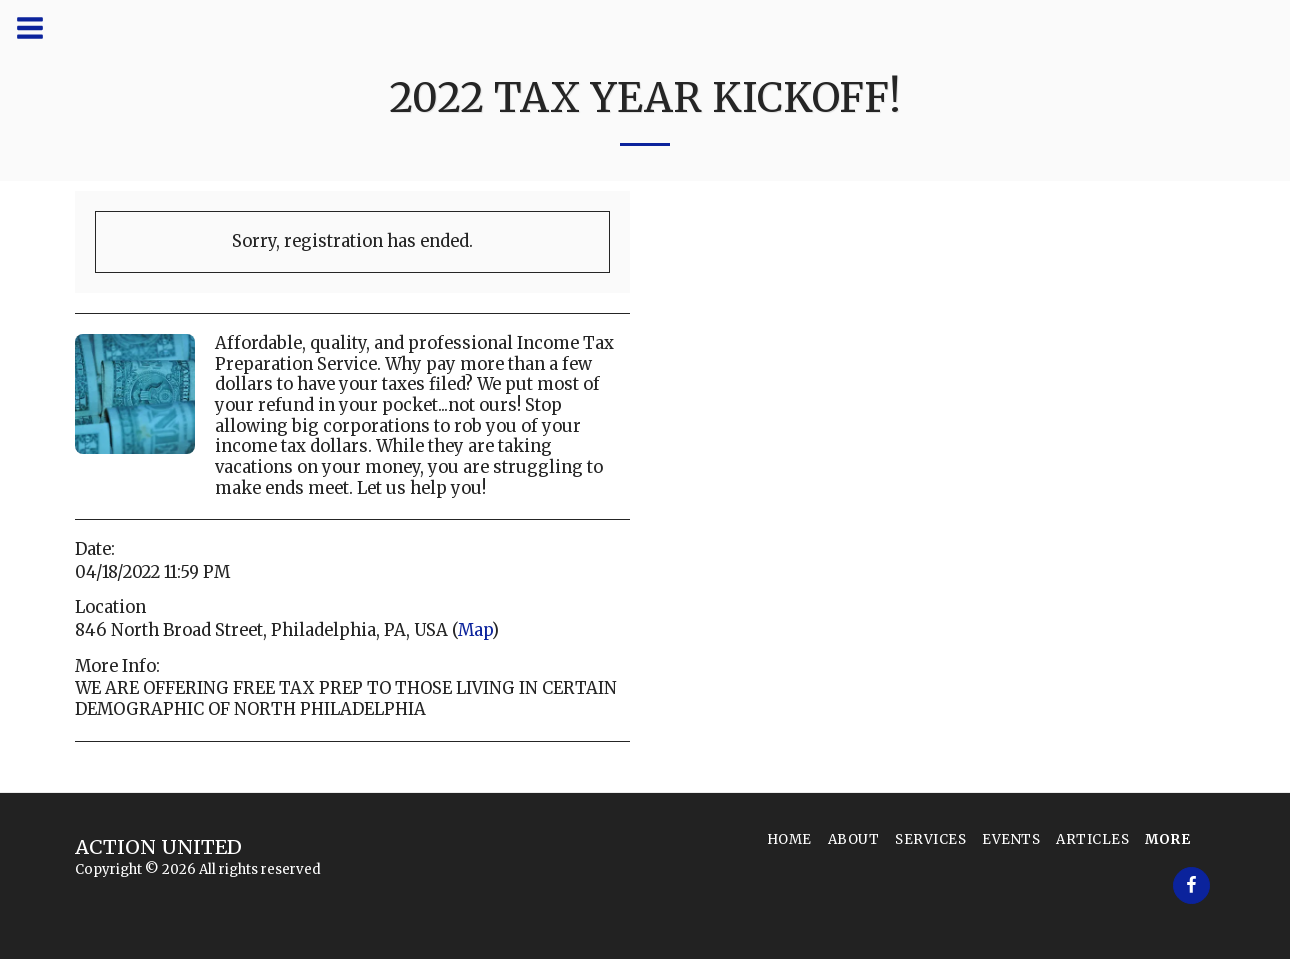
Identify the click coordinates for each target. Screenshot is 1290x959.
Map (475, 630)
